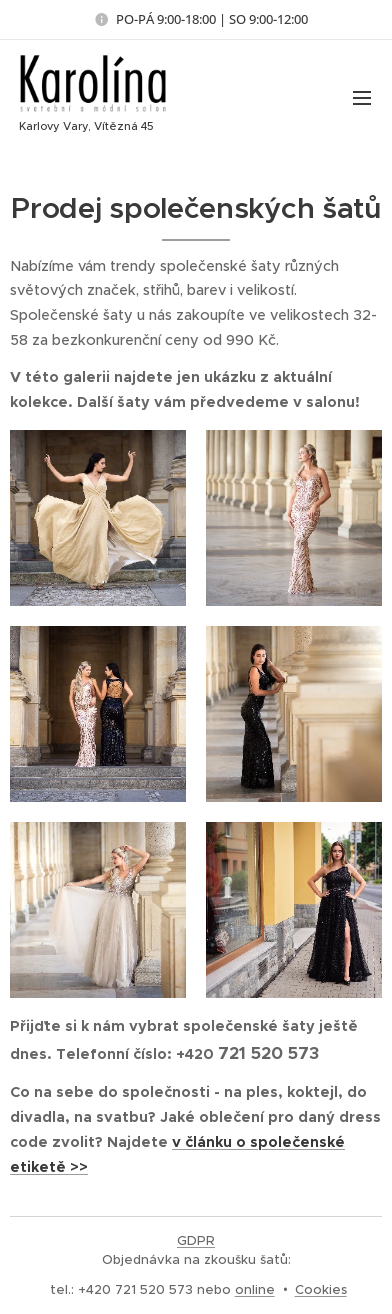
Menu (362, 98)
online (255, 1289)
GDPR (196, 1240)
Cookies (321, 1289)
